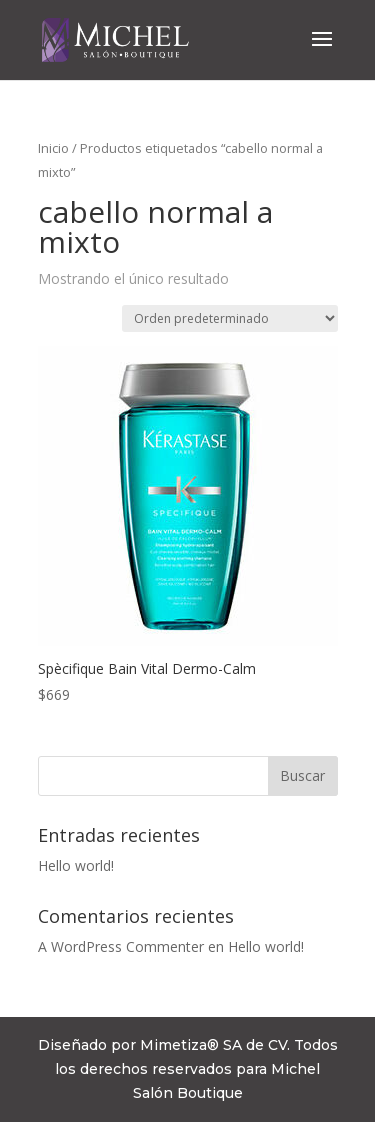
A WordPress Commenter (121, 946)
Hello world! (76, 865)
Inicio (53, 148)
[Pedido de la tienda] (230, 318)
